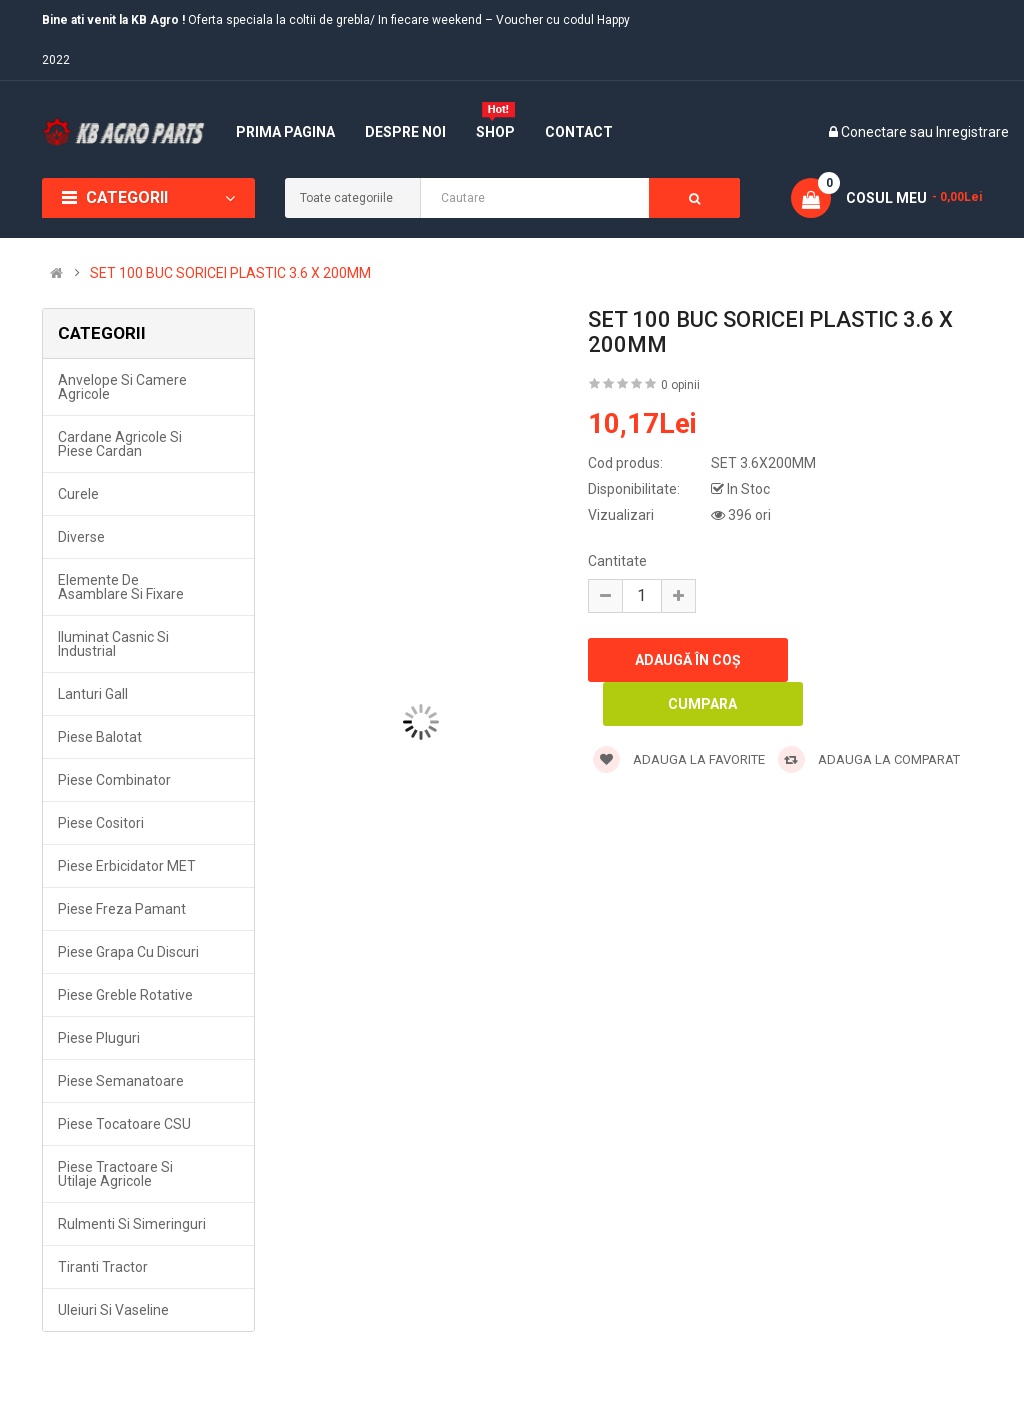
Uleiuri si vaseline (113, 1310)
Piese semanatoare (121, 1081)
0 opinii (680, 385)
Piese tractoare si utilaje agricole (115, 1174)
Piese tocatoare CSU (124, 1124)
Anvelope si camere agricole (122, 387)
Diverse (81, 537)
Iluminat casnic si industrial (113, 644)
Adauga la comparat (869, 759)
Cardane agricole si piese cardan (120, 444)
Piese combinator (114, 780)
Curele (78, 494)
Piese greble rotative (125, 995)
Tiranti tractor (103, 1267)
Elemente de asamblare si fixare (121, 587)
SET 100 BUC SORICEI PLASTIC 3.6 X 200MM (230, 273)
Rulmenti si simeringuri (132, 1224)
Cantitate (617, 561)
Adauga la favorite (679, 759)
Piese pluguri (99, 1038)
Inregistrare (972, 132)
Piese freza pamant (122, 909)
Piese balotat (100, 737)
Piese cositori (101, 823)
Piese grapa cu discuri (128, 952)
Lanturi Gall (93, 694)
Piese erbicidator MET (127, 866)
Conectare (875, 132)
